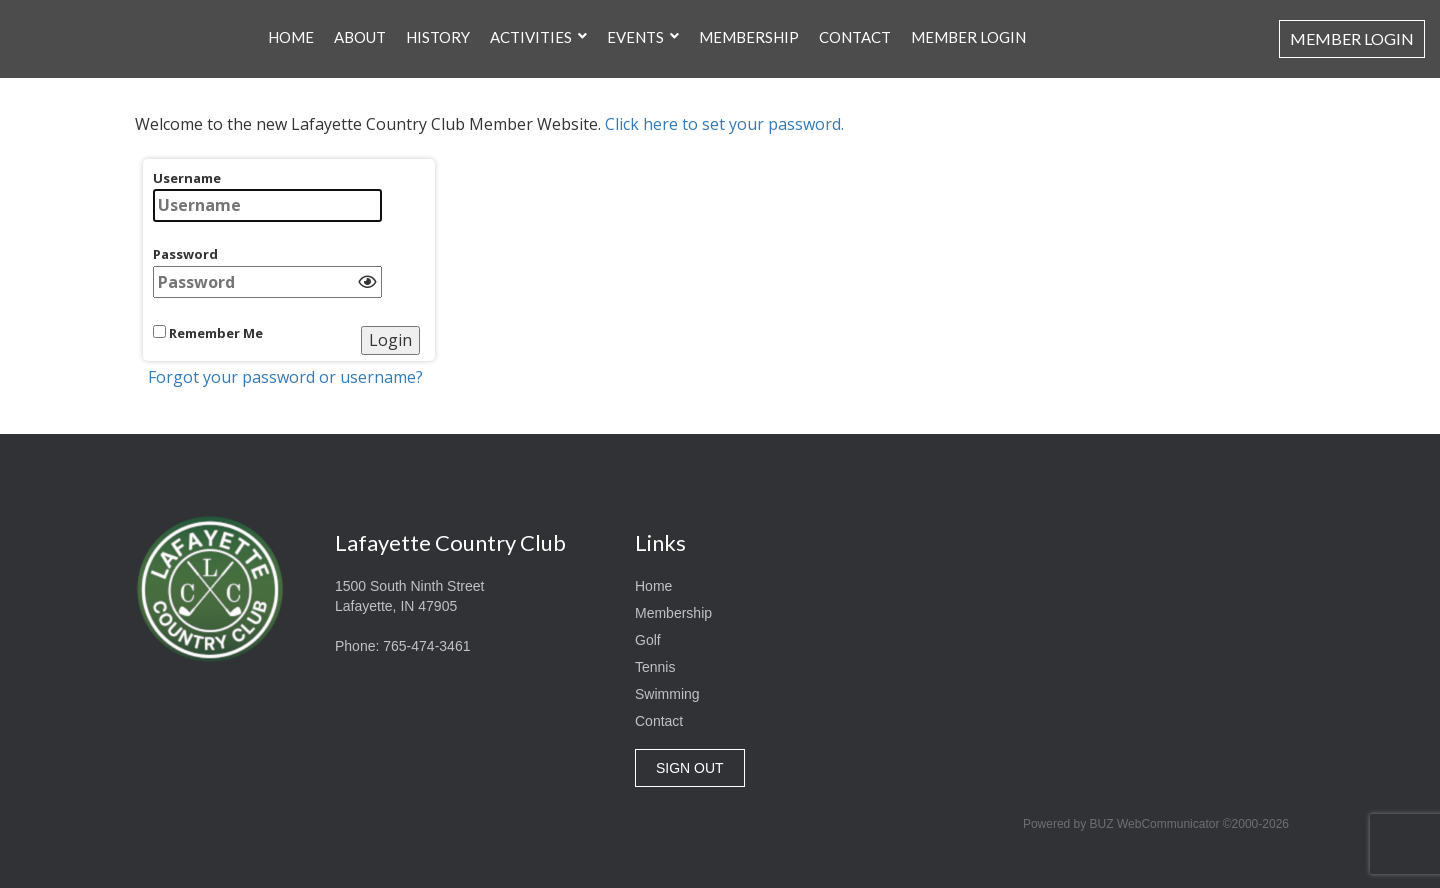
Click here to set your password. (724, 124)
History (438, 24)
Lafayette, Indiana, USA (1120, 589)
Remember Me (208, 333)
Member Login (968, 24)
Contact (855, 24)
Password (267, 271)
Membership (749, 24)
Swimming (667, 694)
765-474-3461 (426, 646)
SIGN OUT (690, 768)
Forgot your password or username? (285, 377)
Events (635, 24)
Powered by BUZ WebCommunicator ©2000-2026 (1156, 824)
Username (267, 195)
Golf (648, 640)
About (360, 24)
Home (291, 24)
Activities (531, 24)
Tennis (655, 667)
